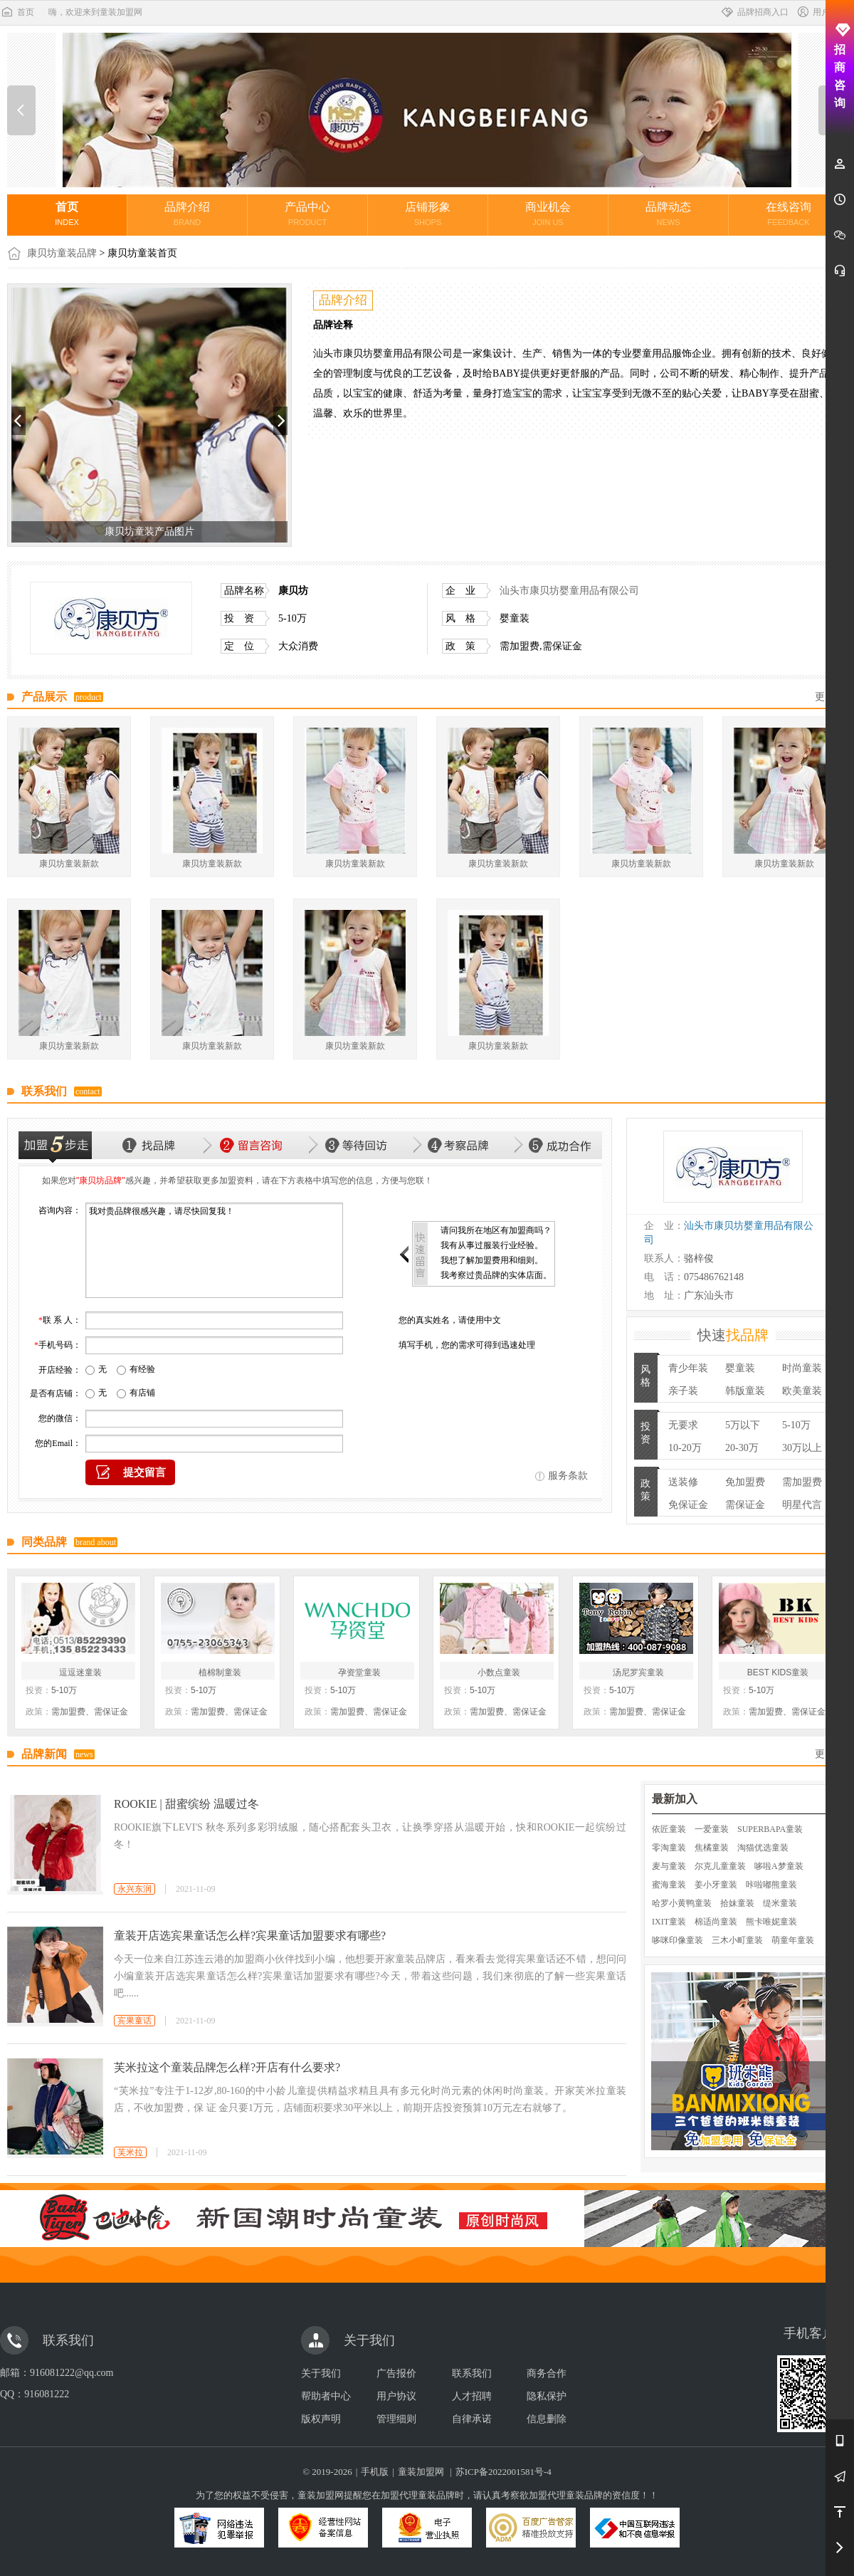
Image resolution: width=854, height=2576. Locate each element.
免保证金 (688, 1504)
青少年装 (688, 1368)
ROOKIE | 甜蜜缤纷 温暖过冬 (186, 1804)
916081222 (46, 2394)
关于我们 (321, 2373)
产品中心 (307, 213)
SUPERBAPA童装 (770, 1829)
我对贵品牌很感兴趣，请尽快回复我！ (214, 1250)
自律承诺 (472, 2419)
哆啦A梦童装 (778, 1866)
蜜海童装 (669, 1885)
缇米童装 (780, 1903)
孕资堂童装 (359, 1672)
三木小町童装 (737, 1940)
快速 (733, 1335)
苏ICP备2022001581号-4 (503, 2471)
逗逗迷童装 (80, 1672)
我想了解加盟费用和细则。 (492, 1260)
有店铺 (142, 1393)
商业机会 (548, 213)
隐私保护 (546, 2396)
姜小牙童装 (716, 1885)
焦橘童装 (712, 1848)
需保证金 (745, 1504)
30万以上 (802, 1448)
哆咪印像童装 (677, 1940)
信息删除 (546, 2419)
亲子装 (683, 1391)
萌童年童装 (792, 1940)
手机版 (375, 2471)
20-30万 (742, 1448)
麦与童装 (669, 1866)
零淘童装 (669, 1848)
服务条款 (568, 1475)
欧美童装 (802, 1391)
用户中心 (821, 12)
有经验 (142, 1369)
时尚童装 (802, 1368)
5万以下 (742, 1425)
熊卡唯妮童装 (771, 1922)
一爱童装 (712, 1829)
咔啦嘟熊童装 (771, 1885)
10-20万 (685, 1448)
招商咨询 (840, 66)
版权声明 (321, 2419)
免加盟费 (745, 1482)
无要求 (683, 1425)
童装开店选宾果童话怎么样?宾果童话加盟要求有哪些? (250, 1936)
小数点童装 (499, 1672)
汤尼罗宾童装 (638, 1672)
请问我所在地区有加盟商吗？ (496, 1230)
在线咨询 (788, 213)
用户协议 (396, 2396)
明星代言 (802, 1504)
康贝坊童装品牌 (62, 253)
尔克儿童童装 (720, 1866)
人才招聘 (472, 2396)
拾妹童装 (737, 1903)
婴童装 (740, 1368)
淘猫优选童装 (763, 1848)
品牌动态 (668, 213)
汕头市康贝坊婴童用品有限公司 (569, 590)
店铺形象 (427, 213)
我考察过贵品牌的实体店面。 (496, 1275)
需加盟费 (802, 1482)
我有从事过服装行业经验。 (492, 1245)
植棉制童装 (220, 1672)
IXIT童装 (669, 1922)
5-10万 (796, 1425)
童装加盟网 (421, 2471)
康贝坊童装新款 (69, 864)
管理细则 (396, 2419)
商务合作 (546, 2373)
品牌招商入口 (754, 12)
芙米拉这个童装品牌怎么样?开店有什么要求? (227, 2067)
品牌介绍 (187, 213)
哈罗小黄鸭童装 (682, 1903)
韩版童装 (745, 1391)
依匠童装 (669, 1829)
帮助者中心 (326, 2396)
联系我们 (472, 2373)
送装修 (683, 1482)
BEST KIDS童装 (777, 1672)
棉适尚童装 (716, 1922)
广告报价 (396, 2373)
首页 (17, 12)
